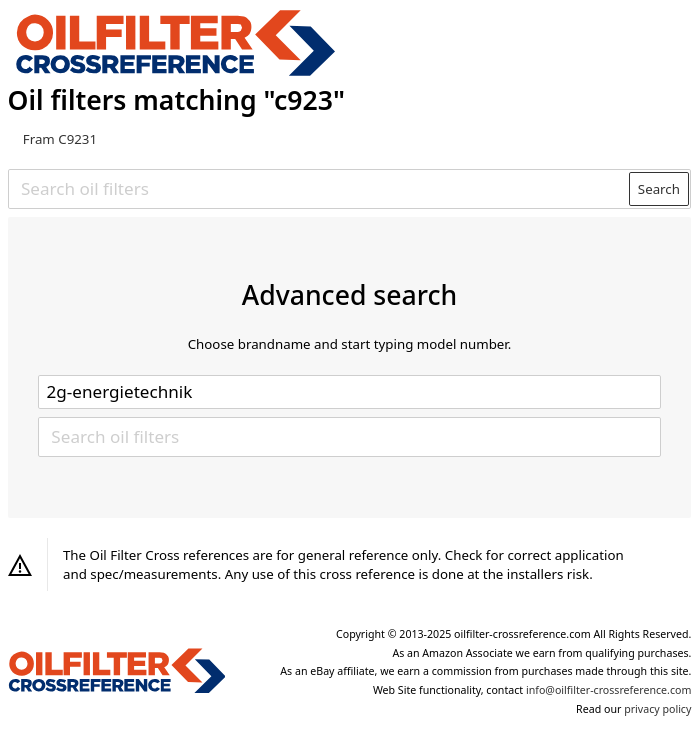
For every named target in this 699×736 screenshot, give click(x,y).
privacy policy (657, 709)
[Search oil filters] (319, 189)
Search (659, 189)
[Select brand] (349, 392)
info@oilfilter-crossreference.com (608, 690)
